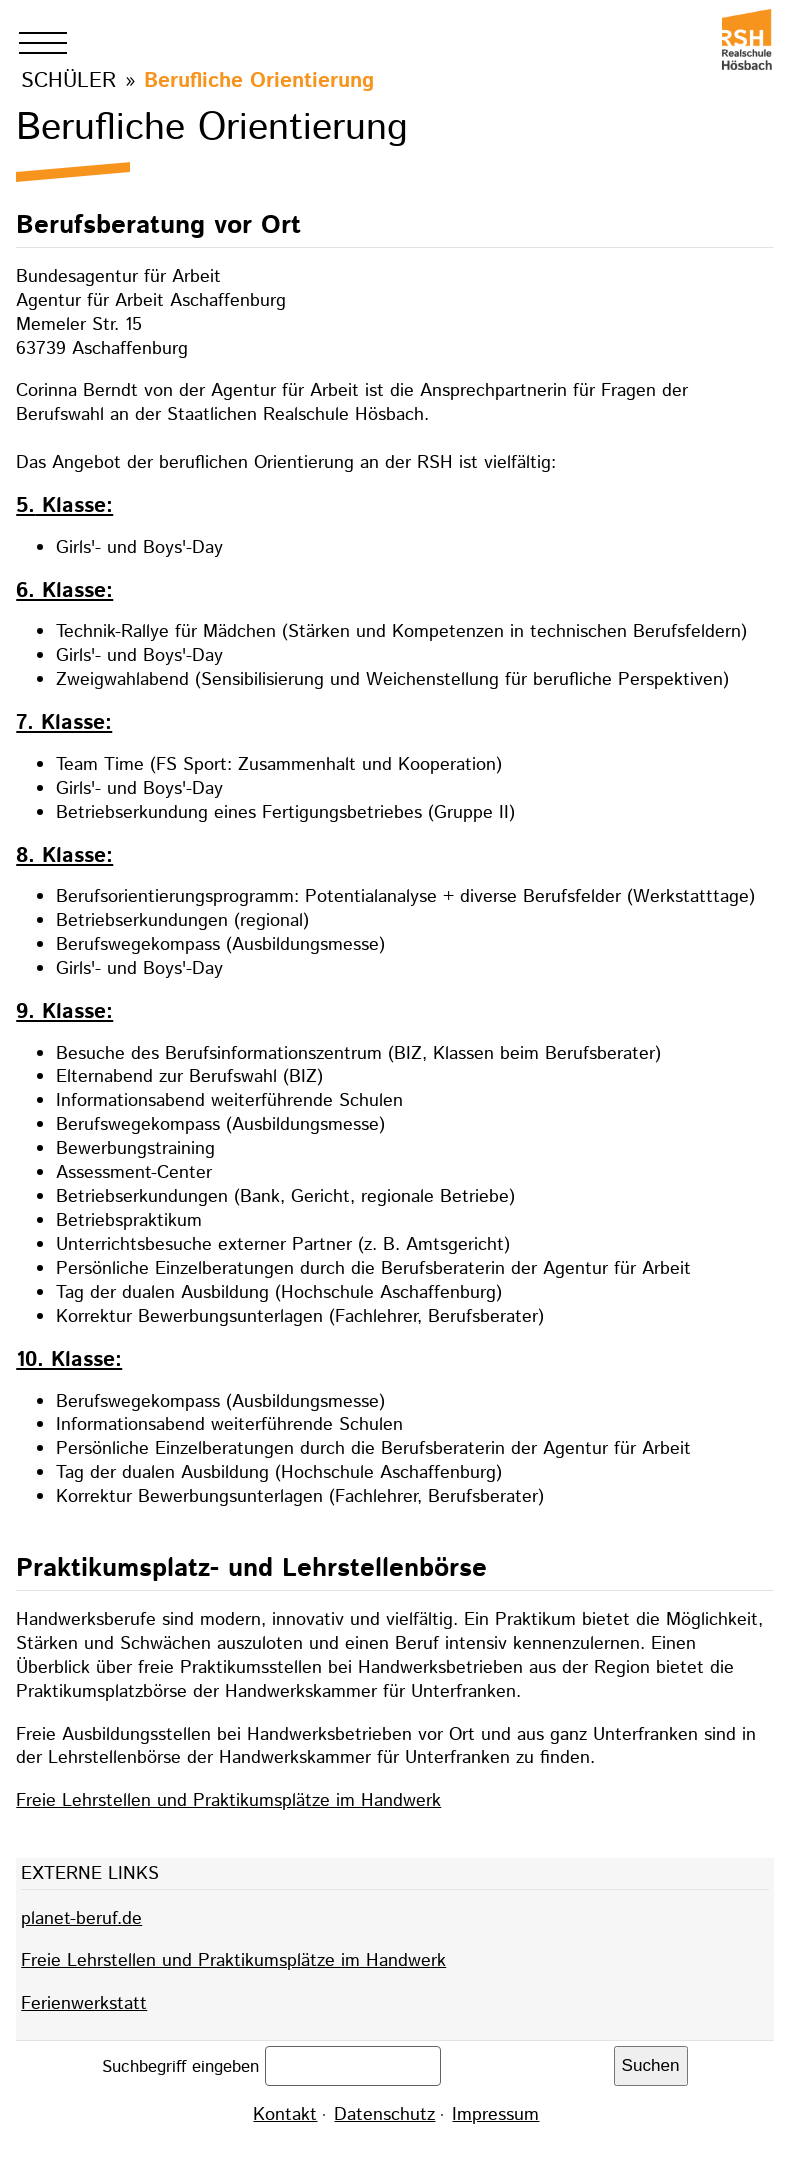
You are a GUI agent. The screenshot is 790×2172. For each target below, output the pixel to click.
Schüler (68, 80)
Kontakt (285, 2115)
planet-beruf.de (81, 1919)
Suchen (651, 2065)
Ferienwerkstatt (84, 2004)
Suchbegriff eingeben (183, 2066)
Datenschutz (384, 2115)
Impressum (495, 2115)
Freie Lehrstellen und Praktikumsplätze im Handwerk (228, 1801)
